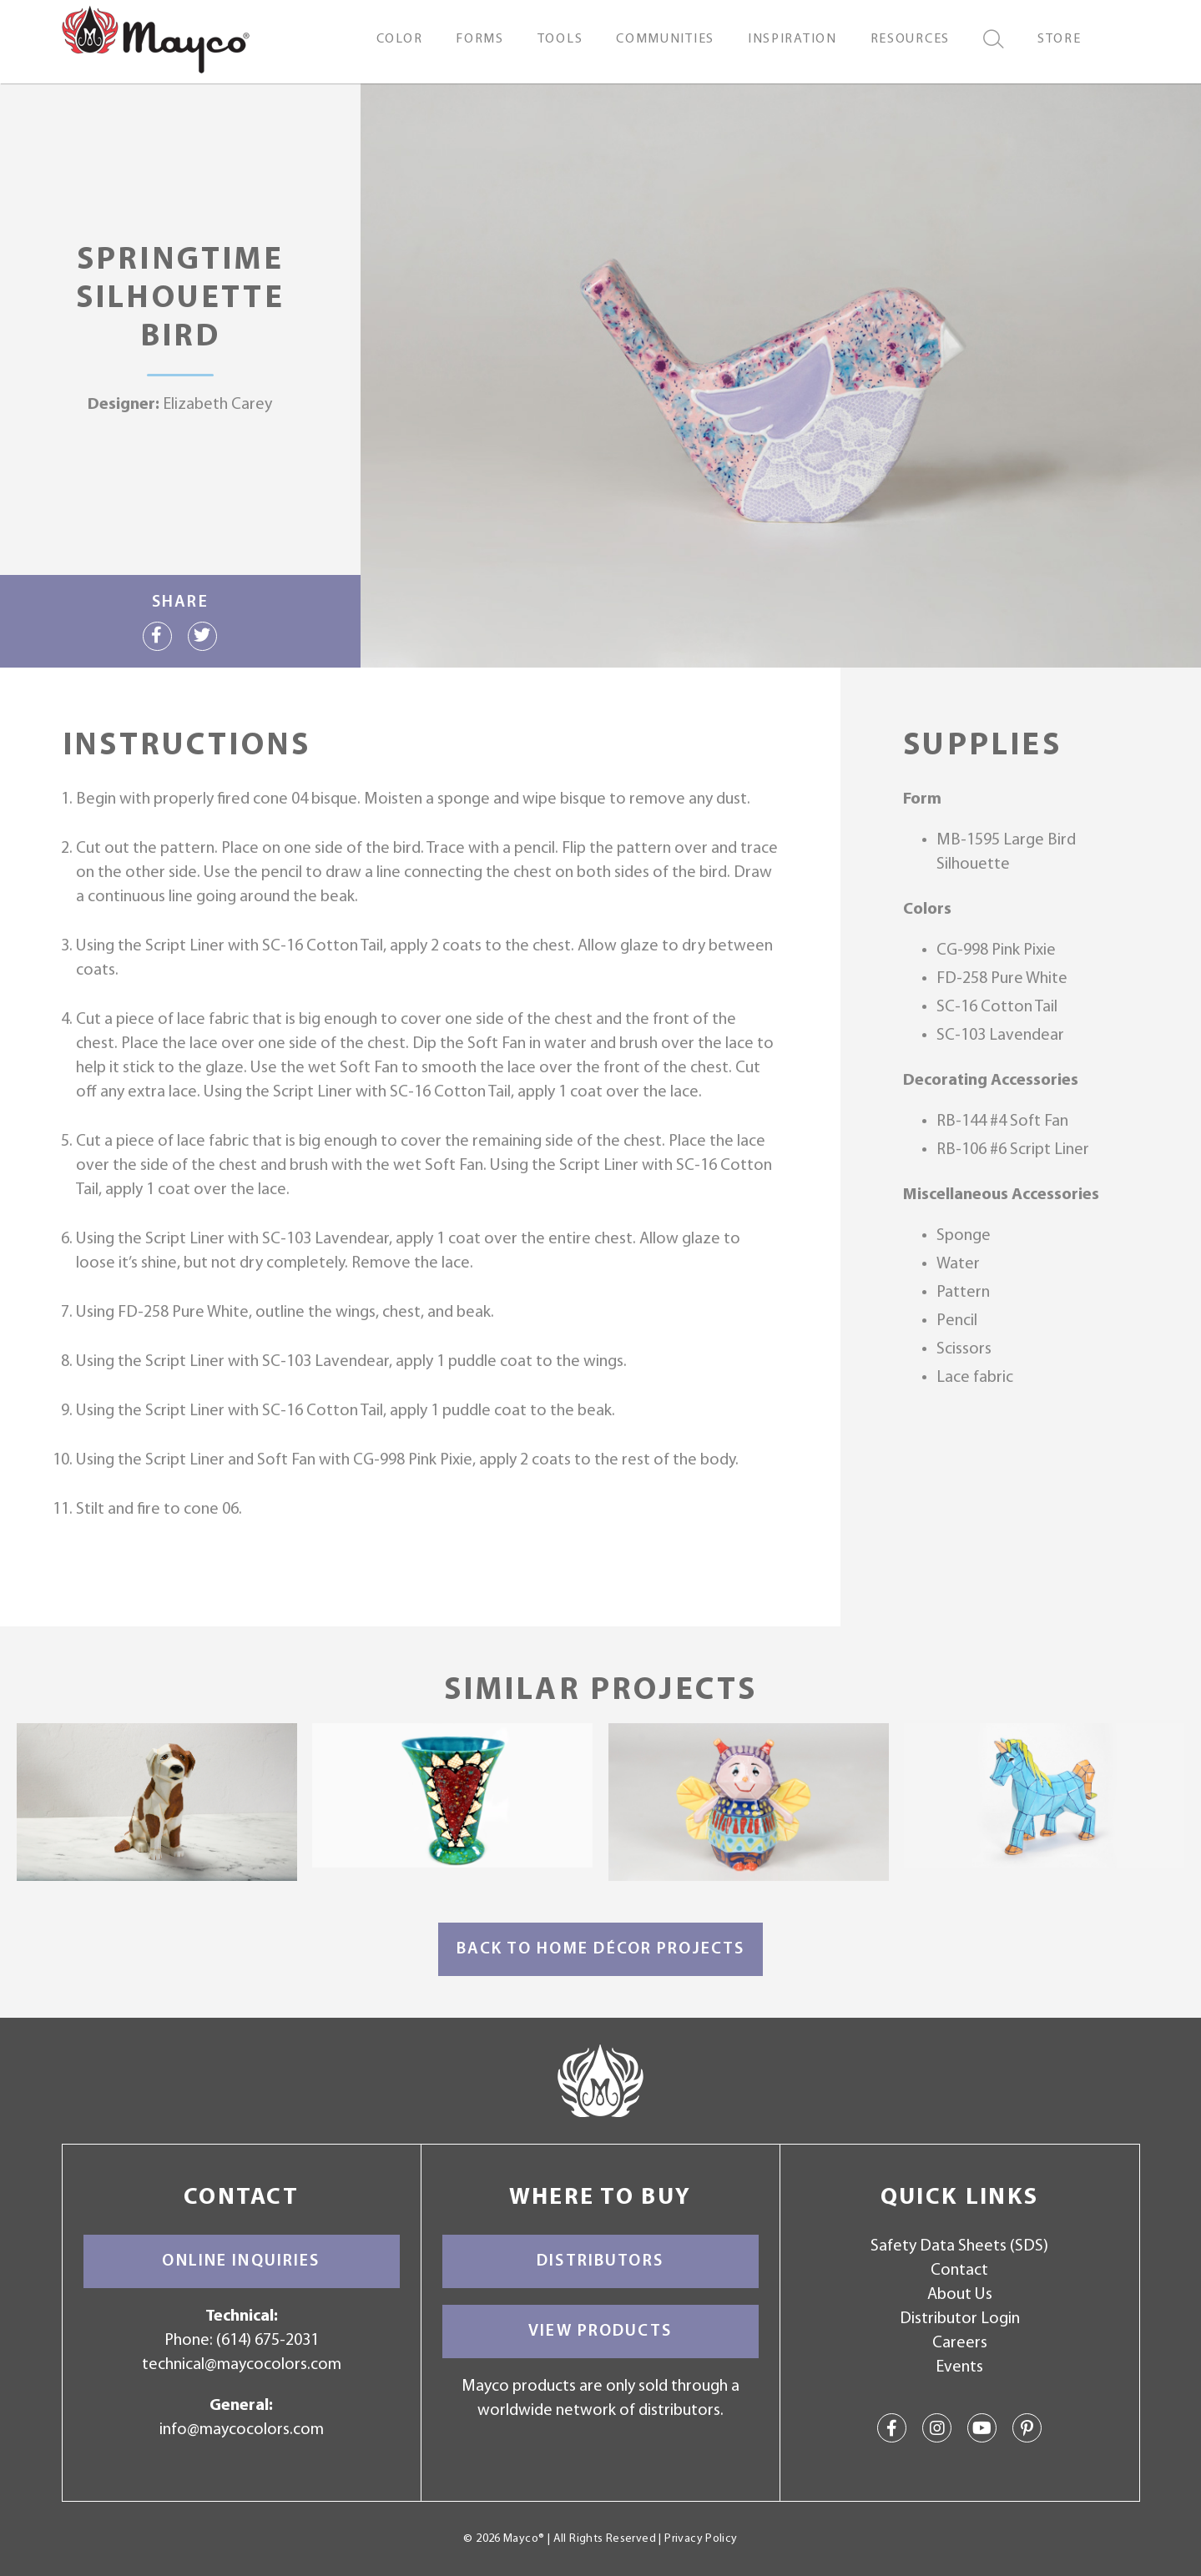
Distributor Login (960, 2319)
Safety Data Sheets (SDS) (959, 2246)
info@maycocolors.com (241, 2430)
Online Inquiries (241, 2261)
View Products (600, 2331)
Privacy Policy (700, 2539)
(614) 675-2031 (267, 2340)
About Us (959, 2294)
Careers (959, 2343)
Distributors (600, 2261)
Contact (959, 2270)
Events (959, 2367)
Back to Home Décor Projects (601, 1949)
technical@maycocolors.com (241, 2365)
